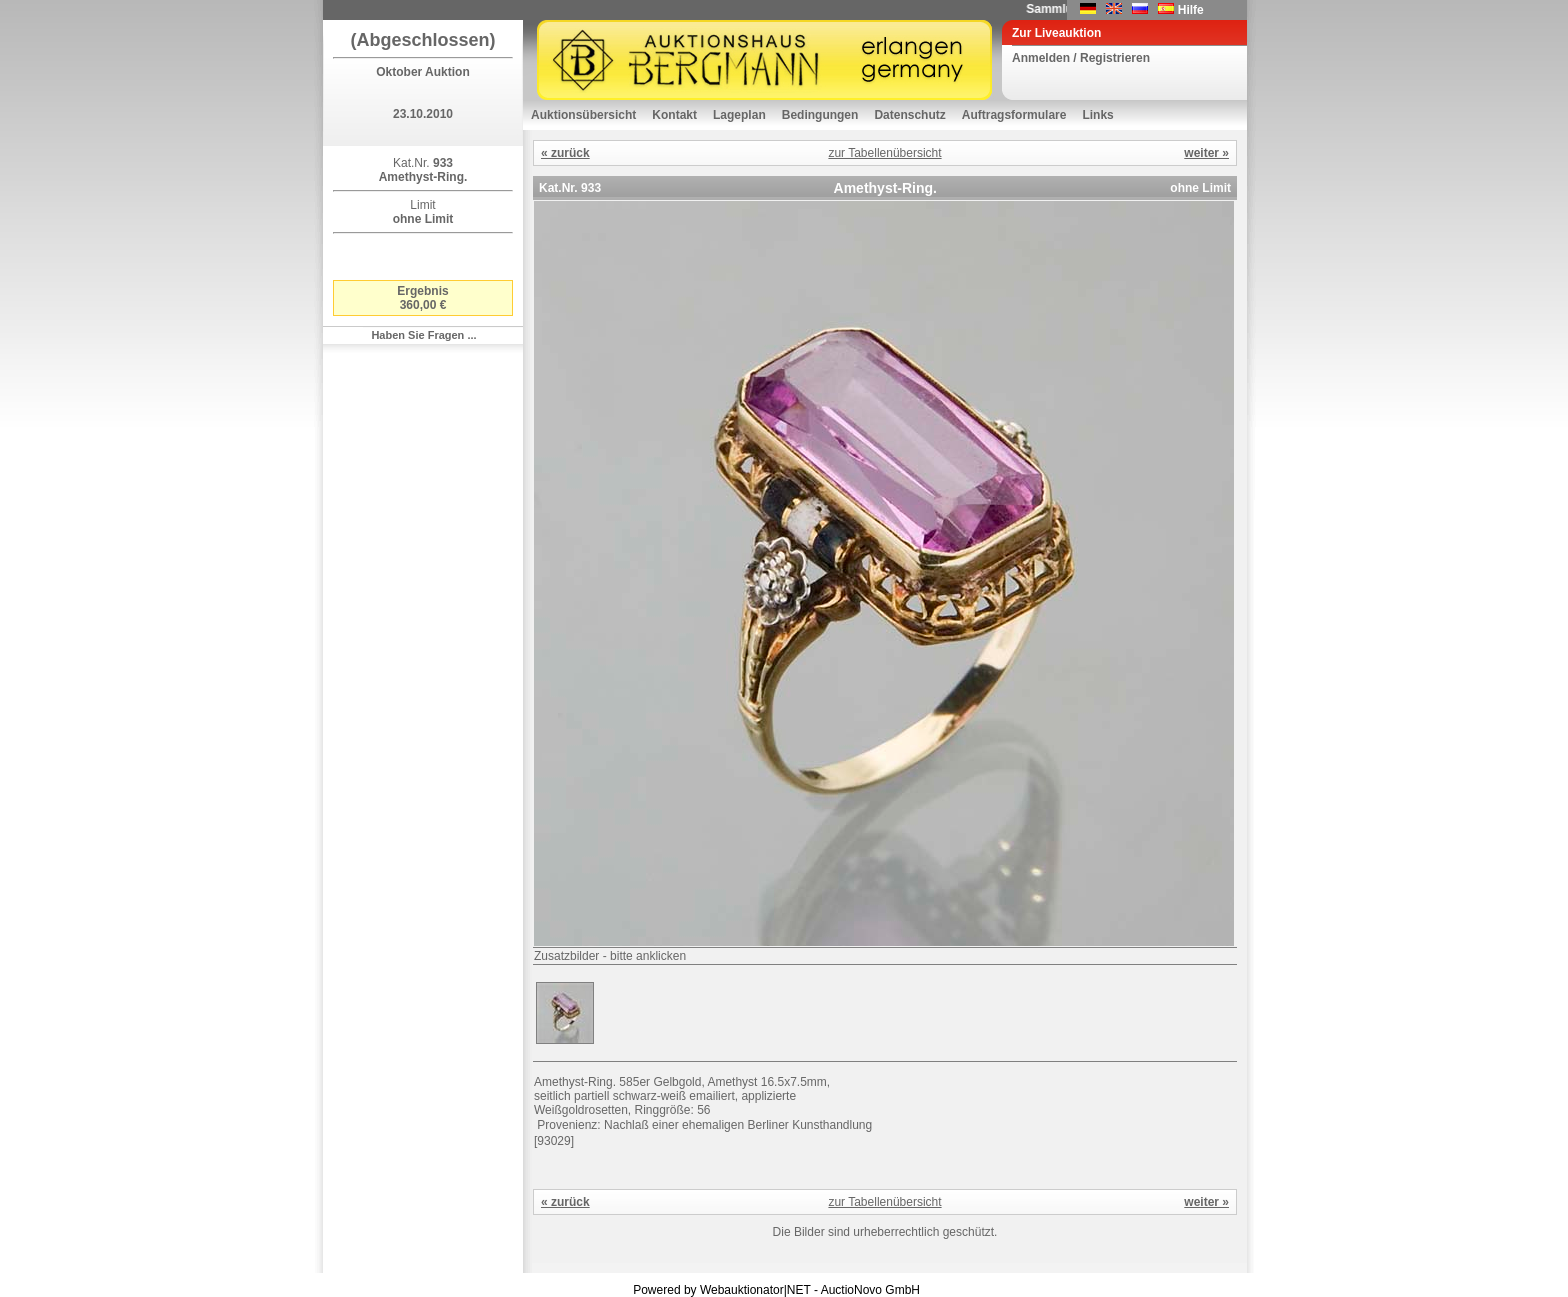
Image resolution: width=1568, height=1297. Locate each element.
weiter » (1206, 153)
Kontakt (674, 115)
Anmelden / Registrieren (1081, 58)
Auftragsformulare (1014, 115)
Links (1097, 115)
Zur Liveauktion (1056, 33)
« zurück (565, 153)
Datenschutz (909, 115)
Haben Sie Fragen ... (423, 335)
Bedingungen (820, 115)
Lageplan (739, 115)
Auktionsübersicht (583, 115)
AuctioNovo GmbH (870, 1290)
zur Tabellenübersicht (884, 153)
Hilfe (1191, 10)
